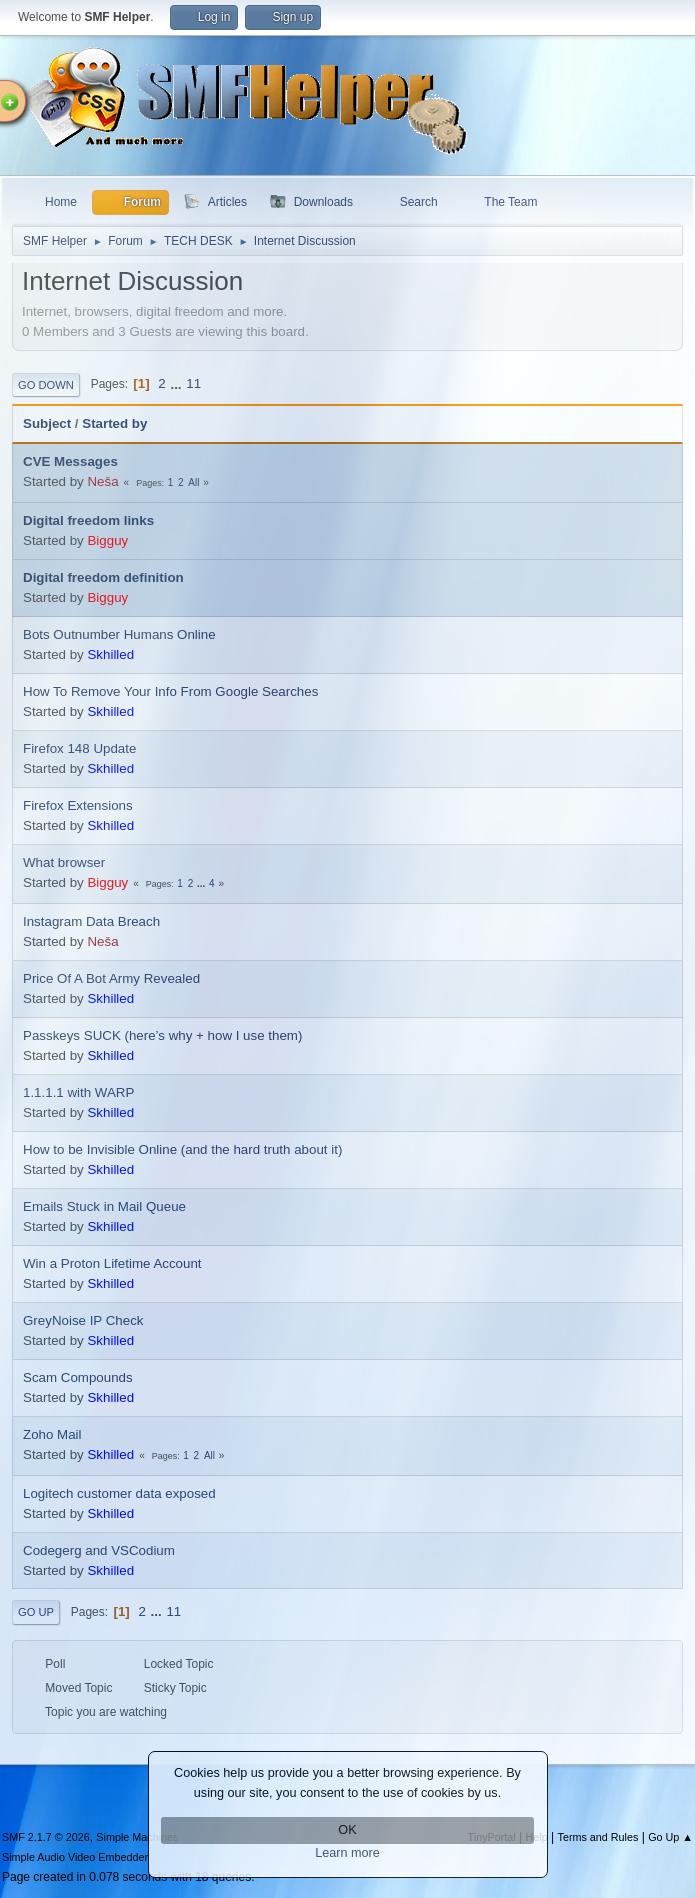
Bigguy (107, 540)
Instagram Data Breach (91, 921)
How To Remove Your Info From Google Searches (170, 691)
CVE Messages (70, 461)
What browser (64, 862)
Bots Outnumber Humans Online (119, 634)
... (177, 383)
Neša (102, 481)
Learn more (347, 1853)
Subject (47, 423)
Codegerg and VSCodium (99, 1550)
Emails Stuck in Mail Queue (104, 1206)
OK (347, 1830)
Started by (114, 423)
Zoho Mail (52, 1434)
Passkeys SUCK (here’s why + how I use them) (162, 1035)
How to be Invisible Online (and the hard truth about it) (182, 1149)
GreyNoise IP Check (83, 1320)
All (193, 482)
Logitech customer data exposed (119, 1493)
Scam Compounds (78, 1377)
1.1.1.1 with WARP (78, 1092)
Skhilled (110, 654)
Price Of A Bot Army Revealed (111, 978)
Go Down (46, 385)
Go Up (36, 1612)
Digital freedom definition (103, 577)
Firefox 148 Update (79, 748)
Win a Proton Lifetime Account (112, 1263)
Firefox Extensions (78, 805)
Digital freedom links (88, 520)
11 (193, 383)
